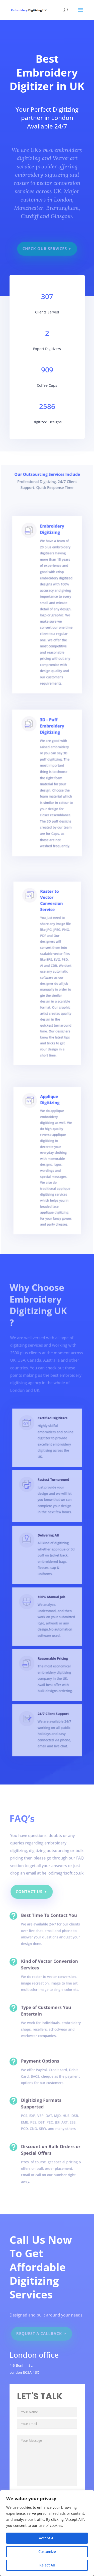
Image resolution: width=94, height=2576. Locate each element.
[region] (47, 2533)
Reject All (47, 2565)
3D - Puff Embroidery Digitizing (51, 767)
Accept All (47, 2538)
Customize (47, 2551)
